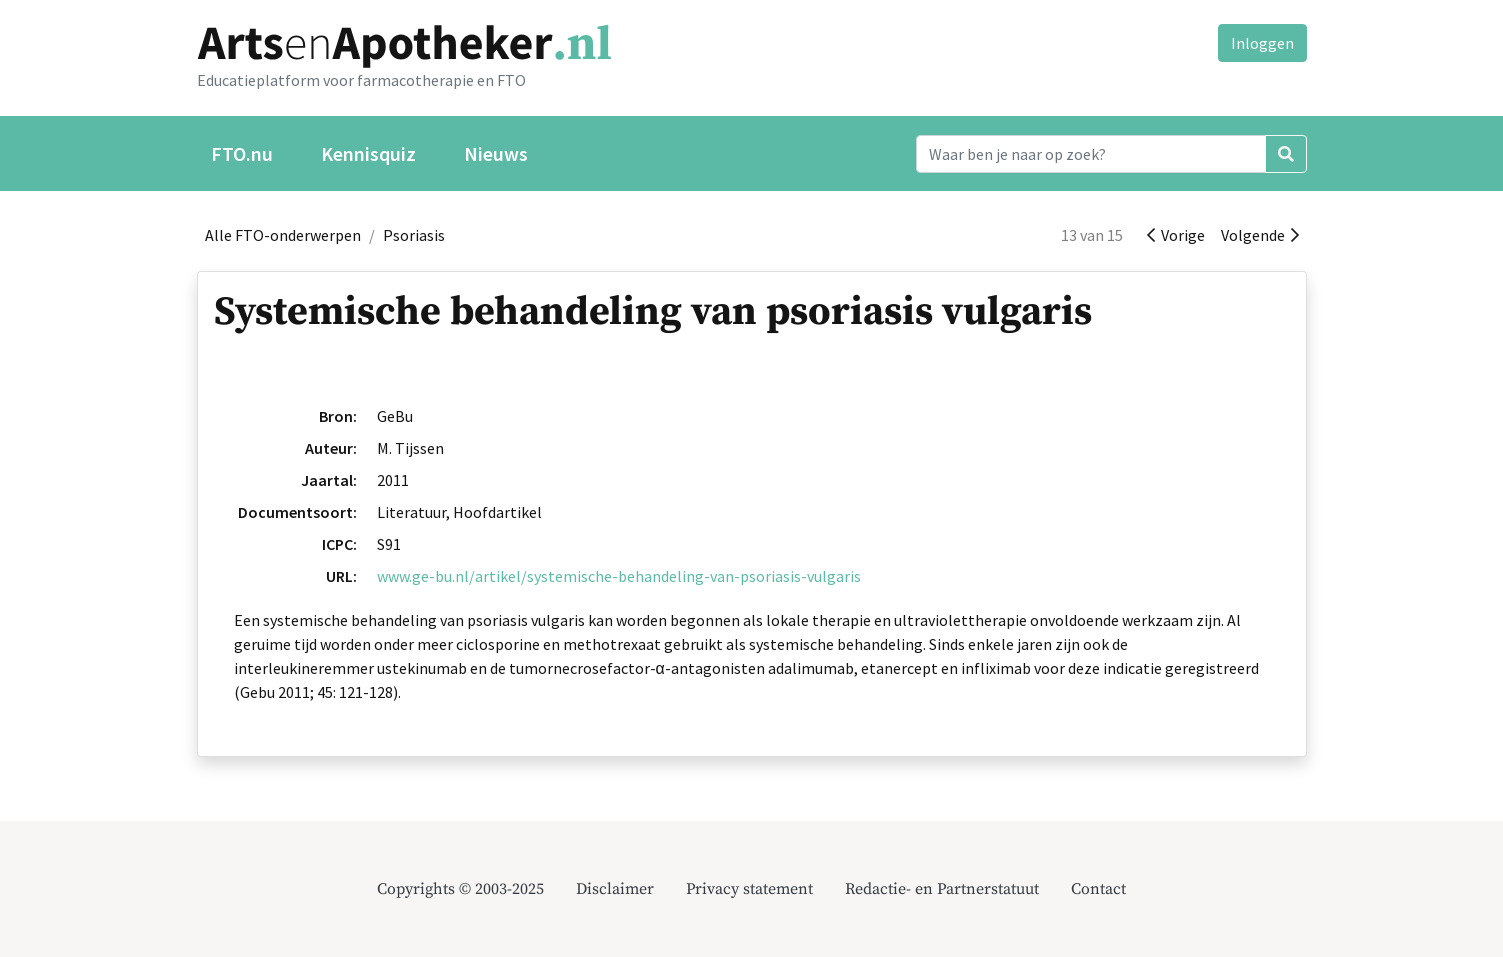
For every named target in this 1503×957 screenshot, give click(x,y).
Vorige (1176, 235)
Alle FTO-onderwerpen (283, 235)
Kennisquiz (368, 153)
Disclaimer (615, 889)
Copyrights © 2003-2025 (460, 889)
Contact (1098, 889)
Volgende (1260, 235)
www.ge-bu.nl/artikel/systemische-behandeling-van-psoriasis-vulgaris (619, 576)
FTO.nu (242, 153)
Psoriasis (414, 235)
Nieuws (496, 153)
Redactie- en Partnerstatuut (942, 889)
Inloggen (1262, 43)
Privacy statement (749, 889)
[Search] (1091, 154)
